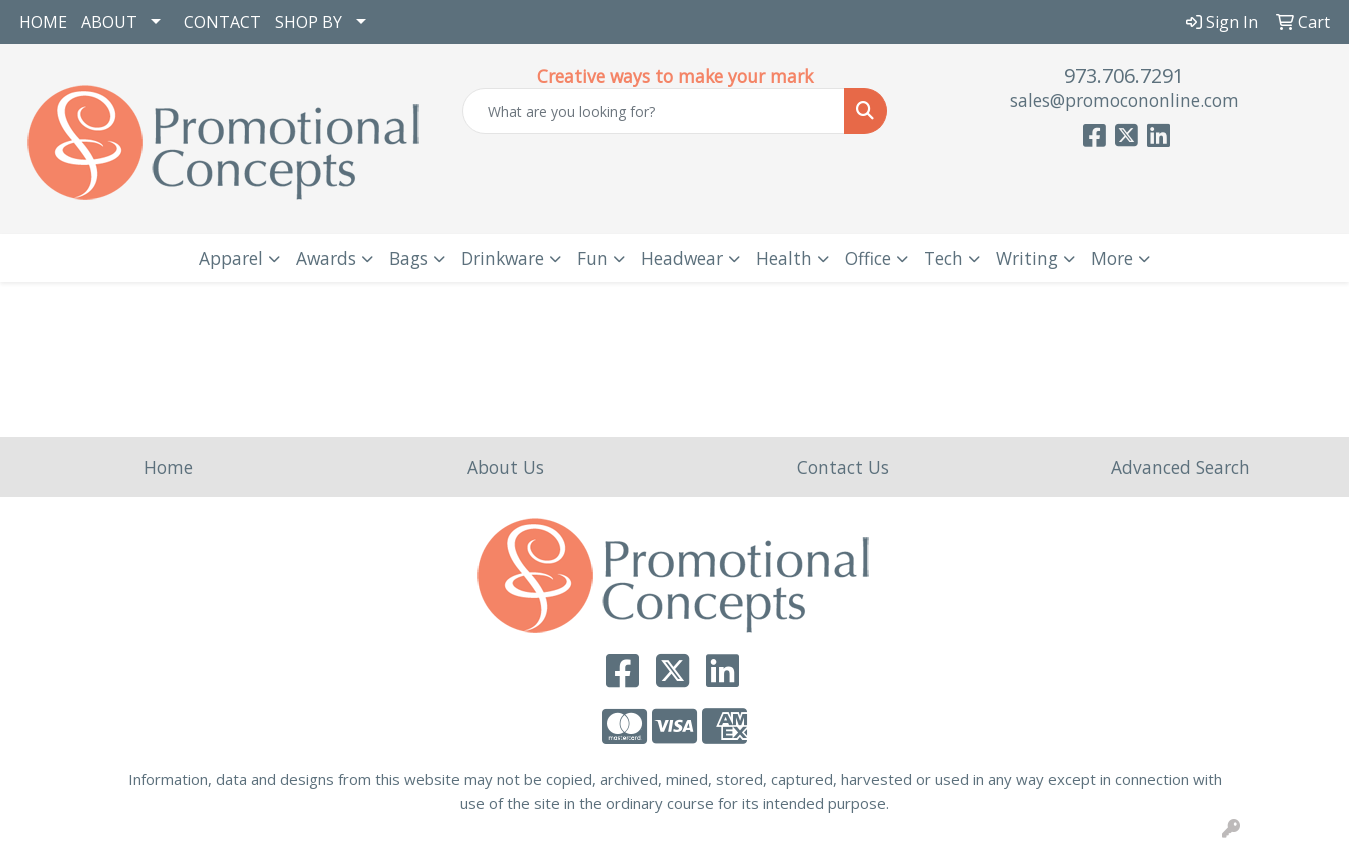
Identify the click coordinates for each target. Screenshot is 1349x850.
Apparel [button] (231, 258)
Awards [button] (326, 258)
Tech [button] (943, 258)
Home (168, 467)
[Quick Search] (654, 111)
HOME (43, 22)
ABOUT (109, 22)
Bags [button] (408, 258)
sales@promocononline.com (1124, 100)
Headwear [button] (682, 258)
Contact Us (843, 467)
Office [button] (868, 258)
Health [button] (784, 258)
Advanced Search (1180, 467)
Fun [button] (592, 258)
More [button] (1112, 258)
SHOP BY (308, 22)
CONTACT (222, 22)
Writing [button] (1027, 258)
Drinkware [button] (502, 258)
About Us (505, 467)
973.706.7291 (1124, 75)
